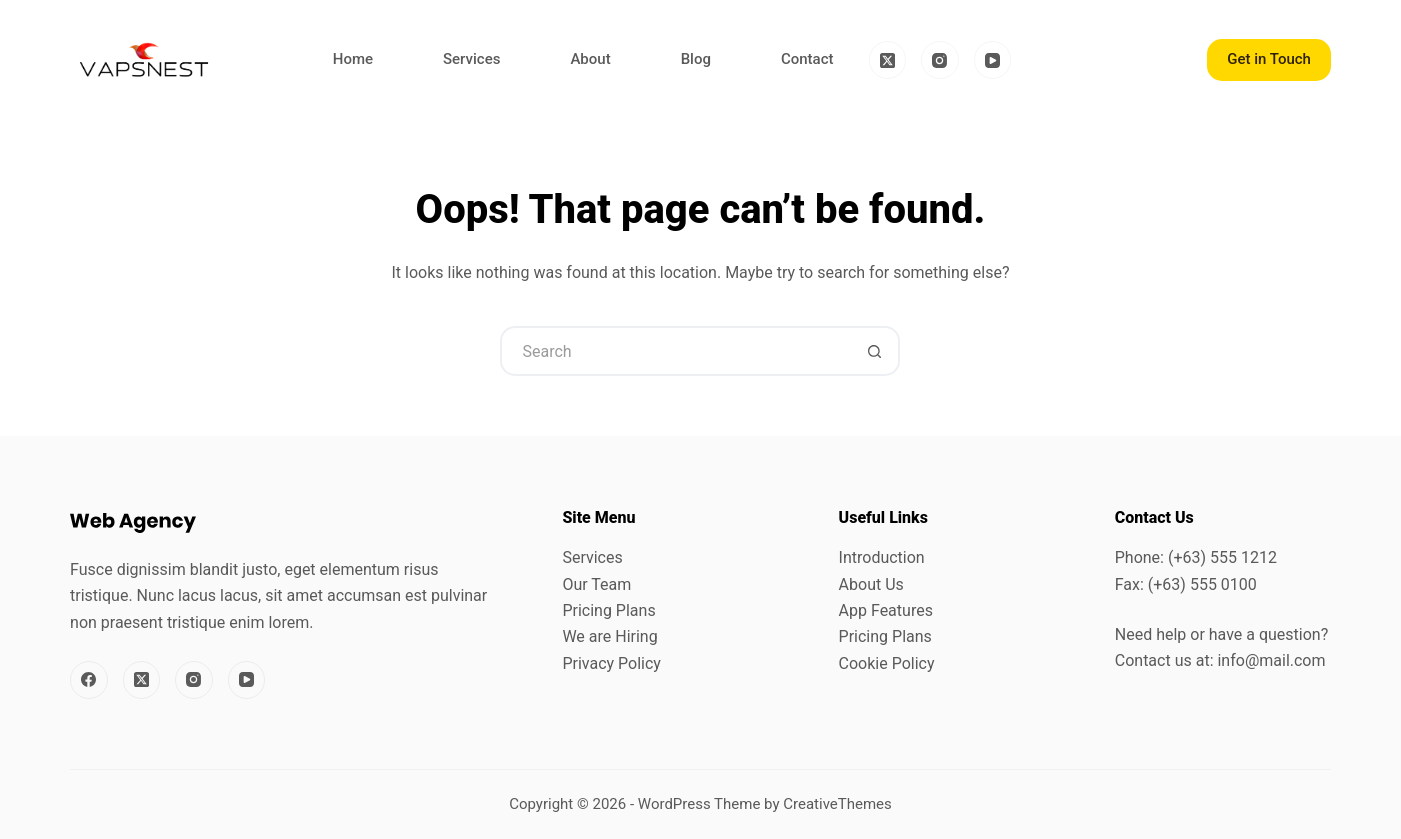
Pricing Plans (608, 610)
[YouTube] (993, 60)
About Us (871, 584)
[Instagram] (940, 60)
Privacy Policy (611, 663)
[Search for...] (675, 351)
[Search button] (875, 351)
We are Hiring (609, 636)
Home (353, 59)
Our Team (596, 584)
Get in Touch (1269, 59)
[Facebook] (89, 680)
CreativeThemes (837, 804)
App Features (886, 610)
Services (471, 59)
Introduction (882, 557)
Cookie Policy (887, 663)
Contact (807, 59)
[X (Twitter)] (888, 60)
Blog (696, 59)
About (590, 59)
